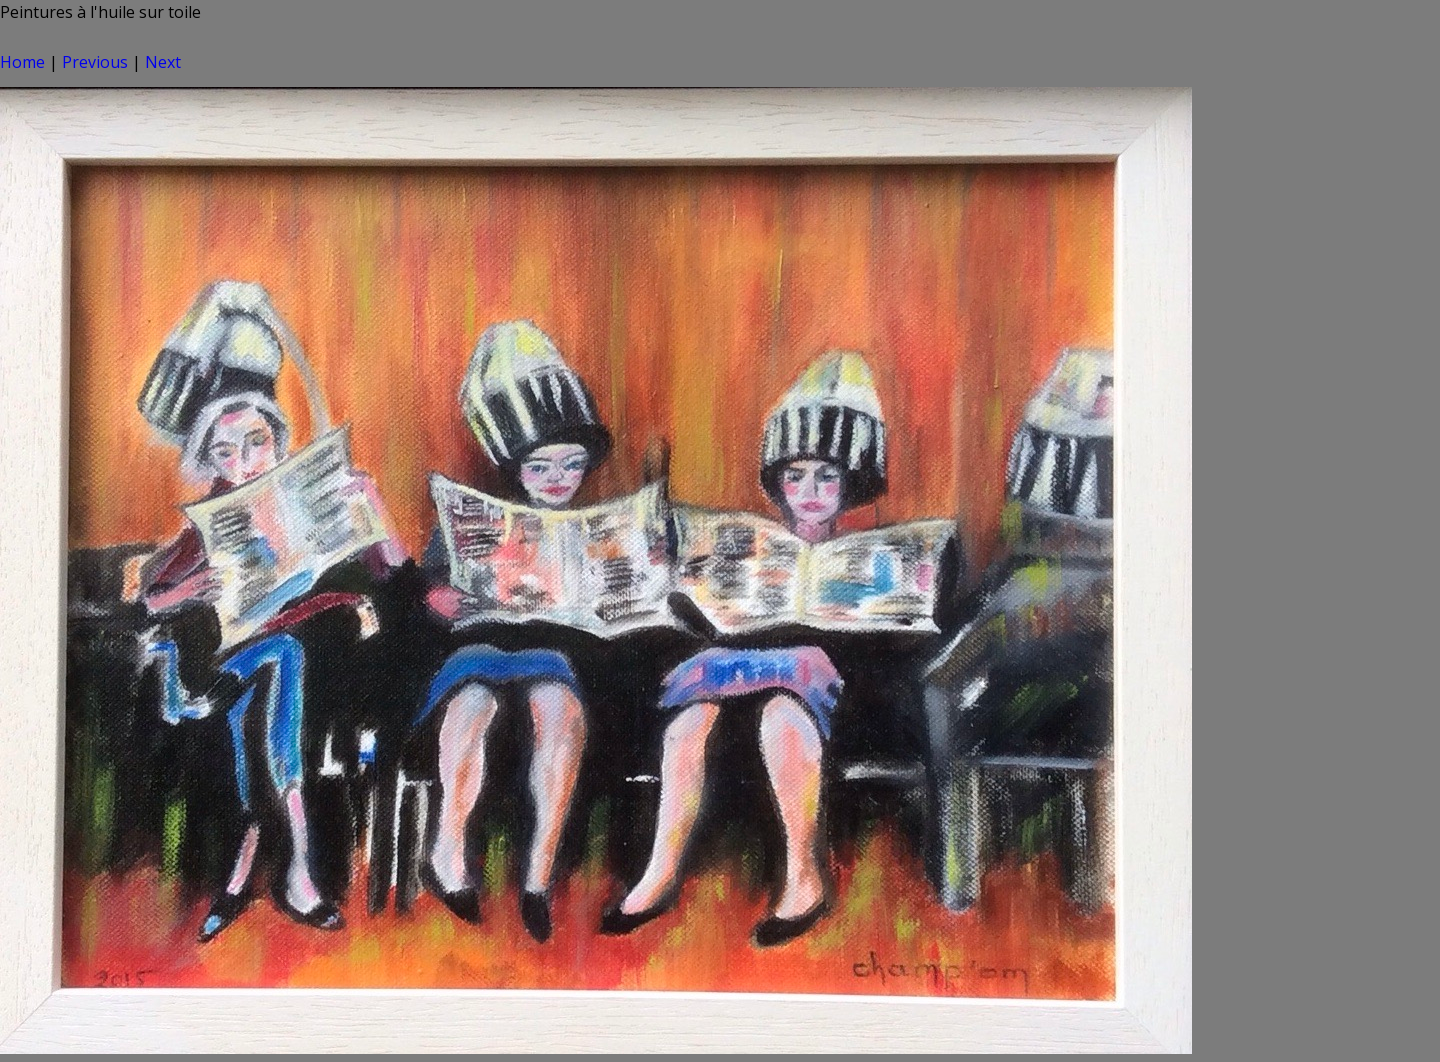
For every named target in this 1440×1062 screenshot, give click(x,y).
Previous (95, 62)
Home (22, 62)
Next (163, 62)
